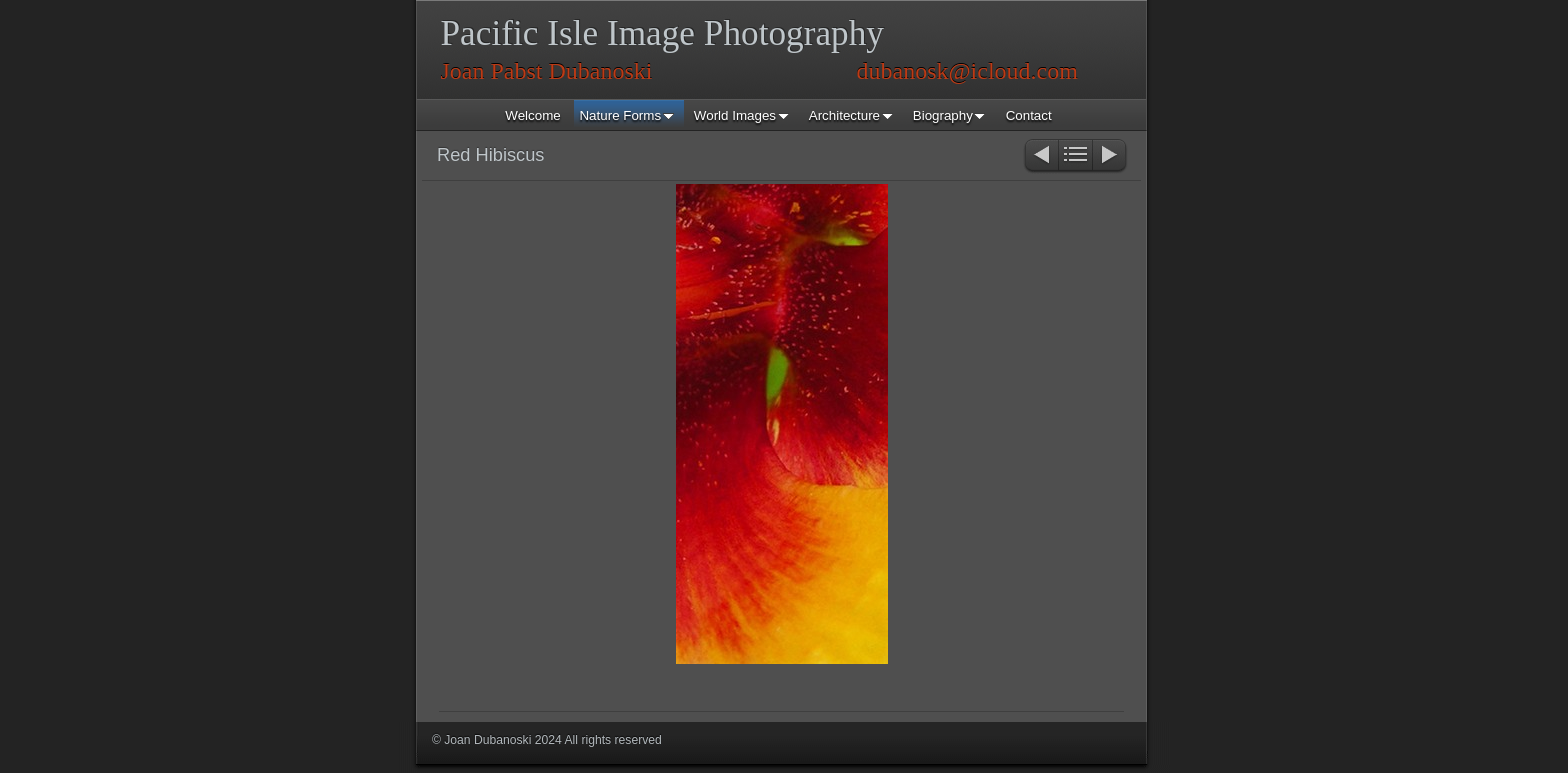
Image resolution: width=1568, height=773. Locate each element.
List (1075, 156)
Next (1110, 156)
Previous (1040, 156)
